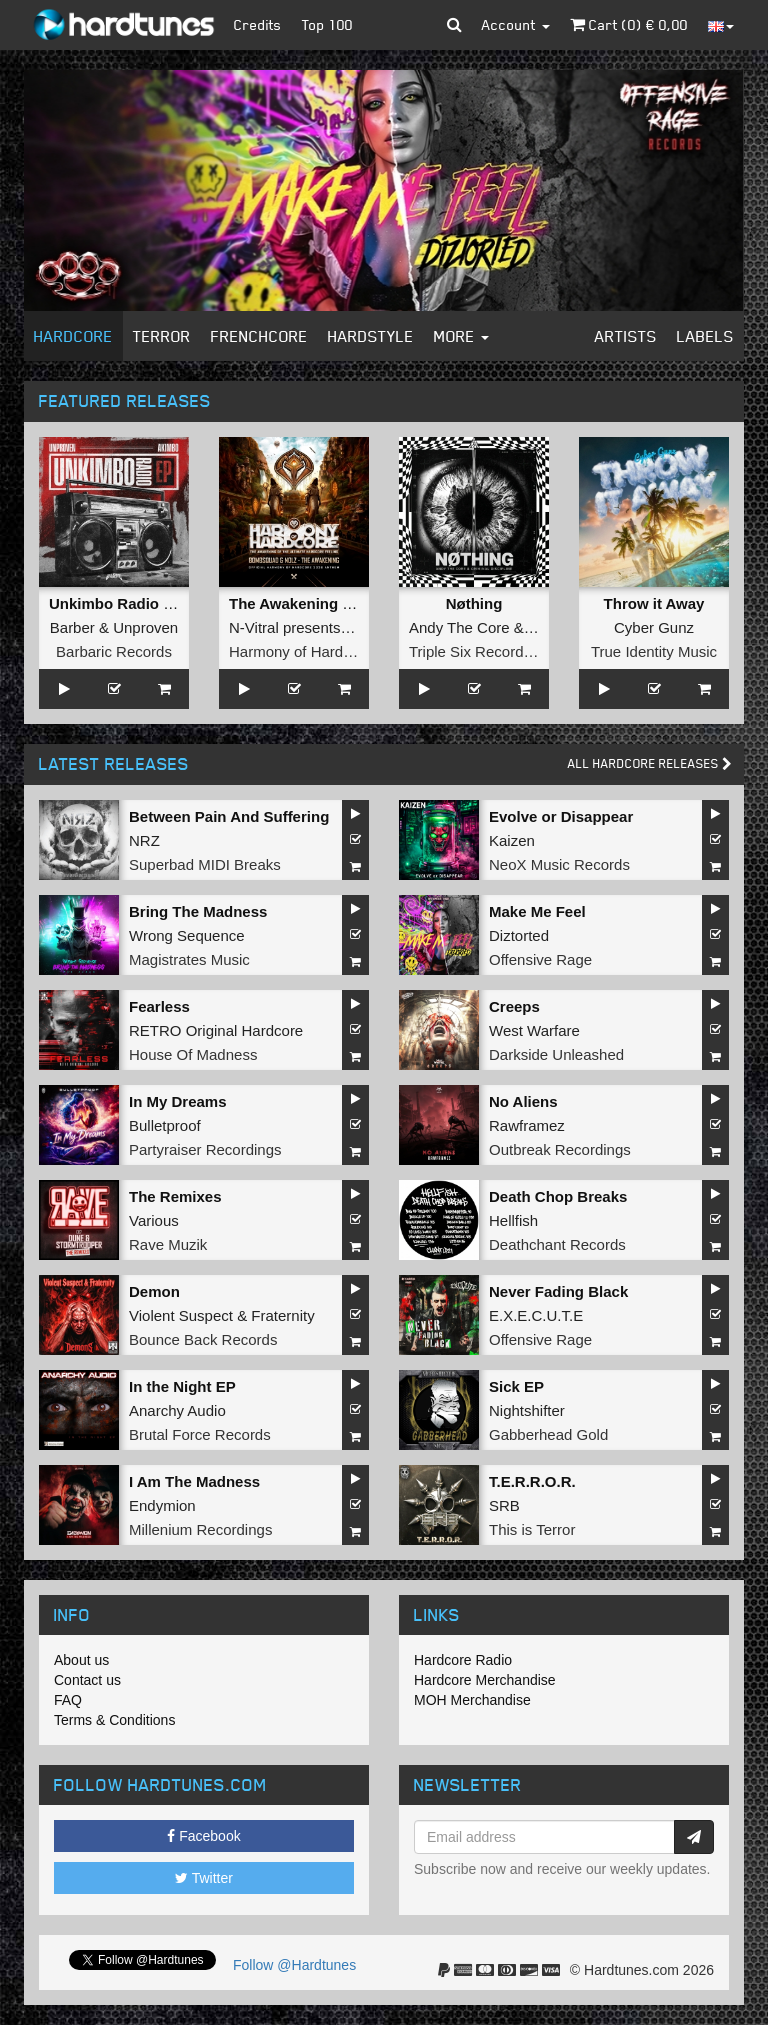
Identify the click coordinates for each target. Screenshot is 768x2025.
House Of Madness (193, 1054)
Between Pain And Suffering (229, 816)
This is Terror (532, 1529)
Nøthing (474, 603)
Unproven (145, 627)
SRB (504, 1505)
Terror (162, 336)
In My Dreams (178, 1101)
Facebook (203, 1836)
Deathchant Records (557, 1244)
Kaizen (512, 840)
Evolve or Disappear (561, 816)
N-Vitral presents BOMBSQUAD (335, 627)
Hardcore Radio (463, 1660)
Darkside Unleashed (556, 1054)
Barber (72, 627)
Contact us (87, 1680)
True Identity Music (654, 651)
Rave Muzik (168, 1244)
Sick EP (516, 1386)
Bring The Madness (198, 911)
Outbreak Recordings (560, 1149)
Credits (258, 24)
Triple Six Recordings (480, 651)
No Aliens (523, 1101)
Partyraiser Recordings (205, 1149)
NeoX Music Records (559, 864)
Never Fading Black (558, 1291)
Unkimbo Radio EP (116, 603)
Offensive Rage (540, 959)
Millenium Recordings (200, 1529)
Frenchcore (259, 336)
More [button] (461, 336)
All (650, 763)
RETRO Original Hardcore (216, 1030)
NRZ (144, 840)
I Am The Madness (194, 1481)
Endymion (162, 1505)
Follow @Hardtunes (294, 1965)
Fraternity (282, 1315)
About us (81, 1660)
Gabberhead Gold (548, 1434)
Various (154, 1220)
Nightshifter (527, 1410)
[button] (454, 25)
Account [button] (516, 24)
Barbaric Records (114, 651)
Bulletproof (165, 1125)
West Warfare (534, 1030)
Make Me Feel (537, 911)
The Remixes (175, 1196)
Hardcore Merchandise (485, 1680)
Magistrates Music (189, 959)
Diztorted (519, 935)
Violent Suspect (181, 1315)
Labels (705, 336)
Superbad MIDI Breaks (205, 864)
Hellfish (513, 1220)
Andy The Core (459, 627)
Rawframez (527, 1125)
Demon (154, 1291)
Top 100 (327, 24)
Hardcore (73, 336)
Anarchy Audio (177, 1410)
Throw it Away (654, 603)
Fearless (159, 1006)
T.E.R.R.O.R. (532, 1481)
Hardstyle (371, 336)
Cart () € (629, 24)
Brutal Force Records (200, 1434)
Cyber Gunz (654, 627)
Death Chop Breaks (558, 1196)
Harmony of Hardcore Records (330, 651)
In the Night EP (182, 1386)
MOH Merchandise (472, 1700)
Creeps (514, 1006)
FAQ (68, 1700)
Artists (626, 336)
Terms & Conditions (114, 1720)
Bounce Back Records (203, 1339)
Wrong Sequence (187, 935)
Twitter (204, 1878)
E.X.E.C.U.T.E (536, 1315)
